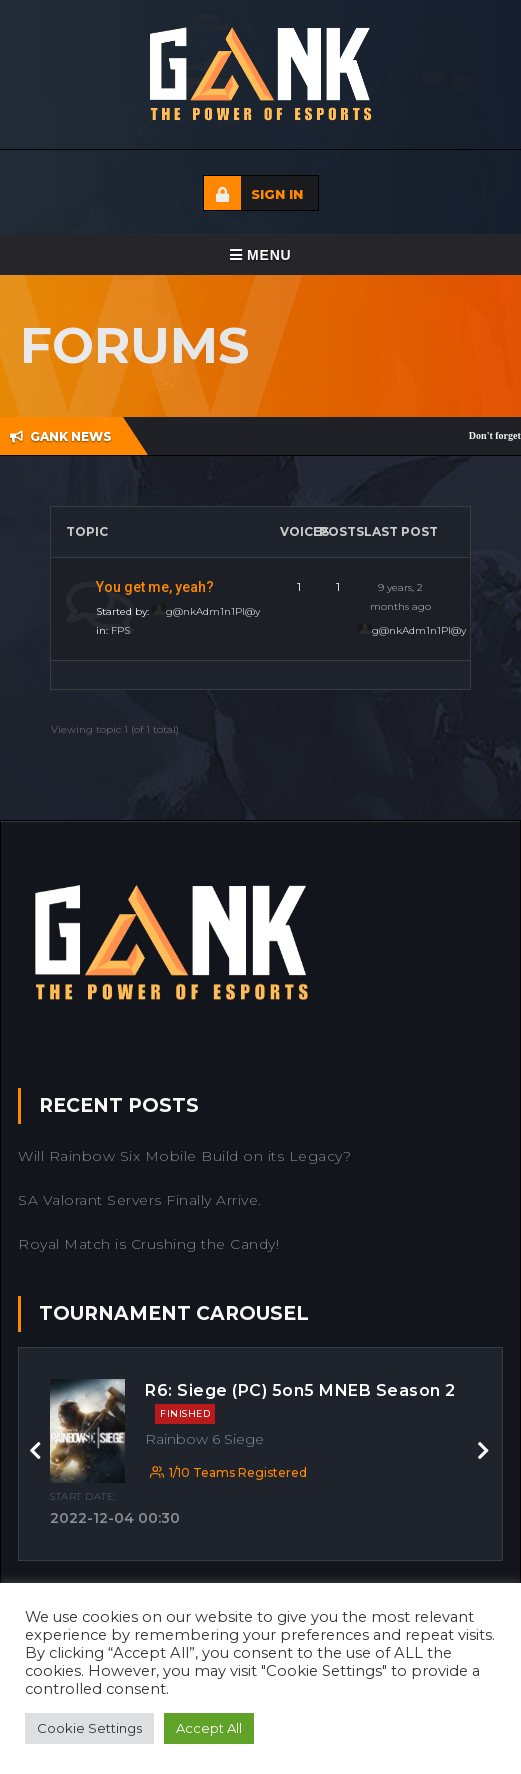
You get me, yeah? (155, 587)
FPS (120, 630)
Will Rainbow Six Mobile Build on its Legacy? (184, 1156)
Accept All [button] (209, 1728)
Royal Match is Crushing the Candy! (148, 1244)
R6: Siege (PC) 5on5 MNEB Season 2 (300, 1402)
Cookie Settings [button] (89, 1728)
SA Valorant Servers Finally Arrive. (140, 1200)
